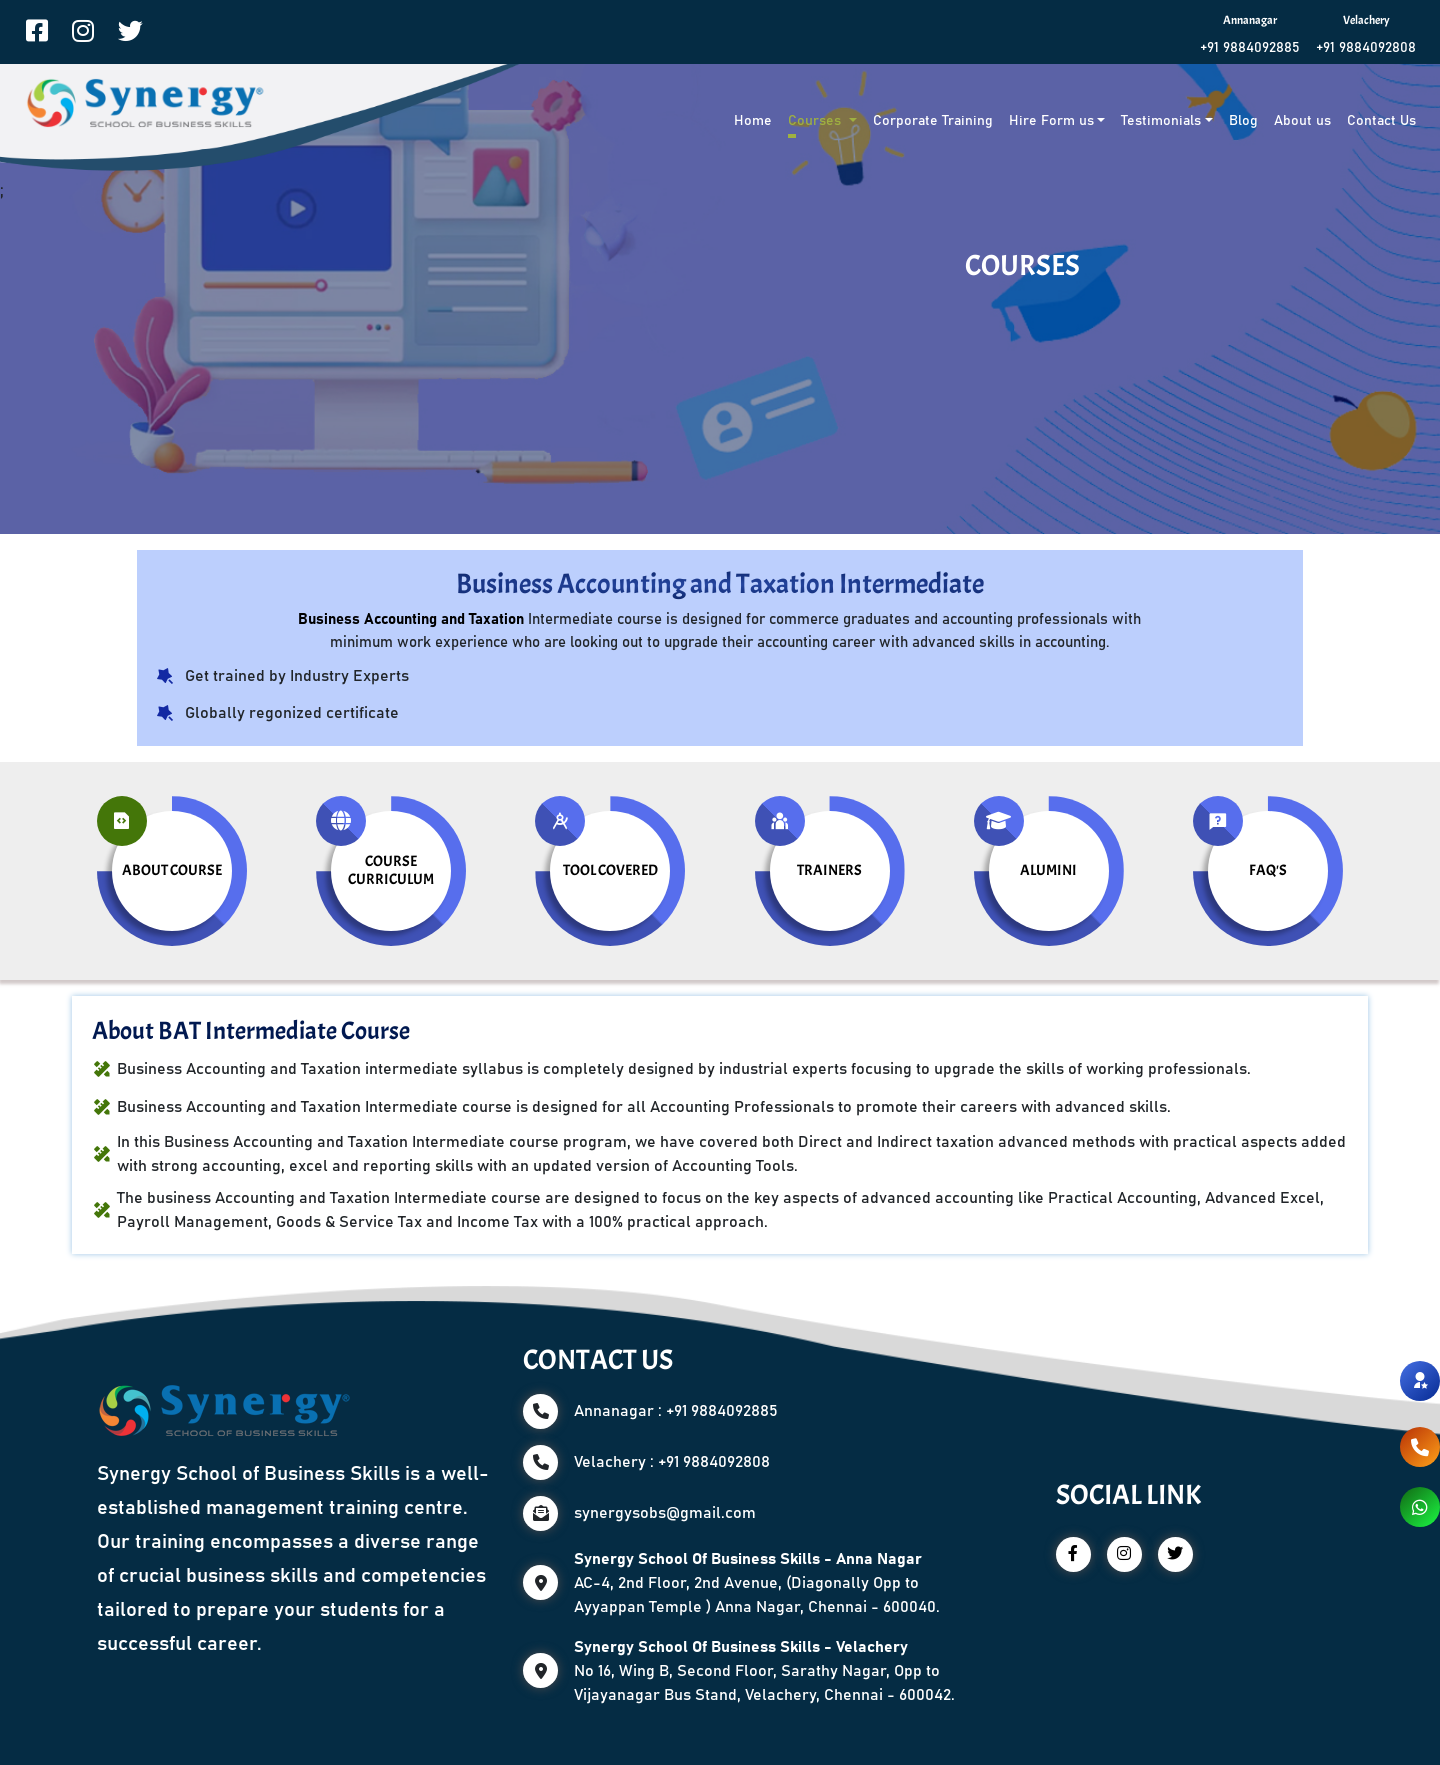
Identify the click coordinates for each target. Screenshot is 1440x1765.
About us (1302, 121)
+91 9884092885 (1250, 48)
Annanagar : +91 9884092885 (676, 1411)
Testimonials (1161, 121)
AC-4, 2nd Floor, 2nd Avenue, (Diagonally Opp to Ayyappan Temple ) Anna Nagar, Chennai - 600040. (757, 1583)
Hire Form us (1051, 121)
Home (753, 121)
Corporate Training (933, 121)
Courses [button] (816, 121)
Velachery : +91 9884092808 (672, 1462)
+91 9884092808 (1366, 48)
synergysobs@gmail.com (665, 1513)
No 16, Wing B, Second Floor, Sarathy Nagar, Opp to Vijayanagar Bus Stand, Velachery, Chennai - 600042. (764, 1671)
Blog (1243, 121)
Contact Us (1381, 121)
